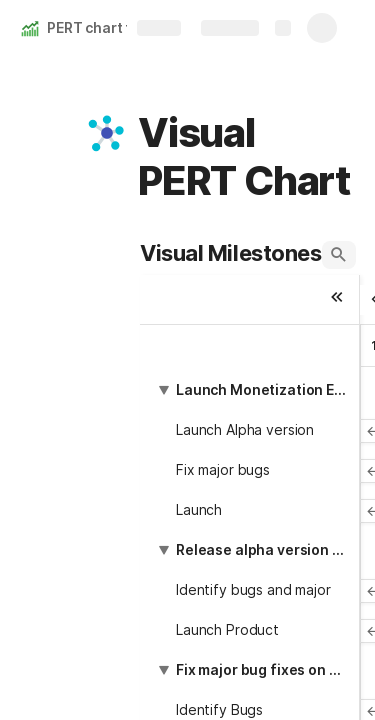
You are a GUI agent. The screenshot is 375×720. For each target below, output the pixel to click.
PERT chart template (117, 27)
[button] (107, 133)
